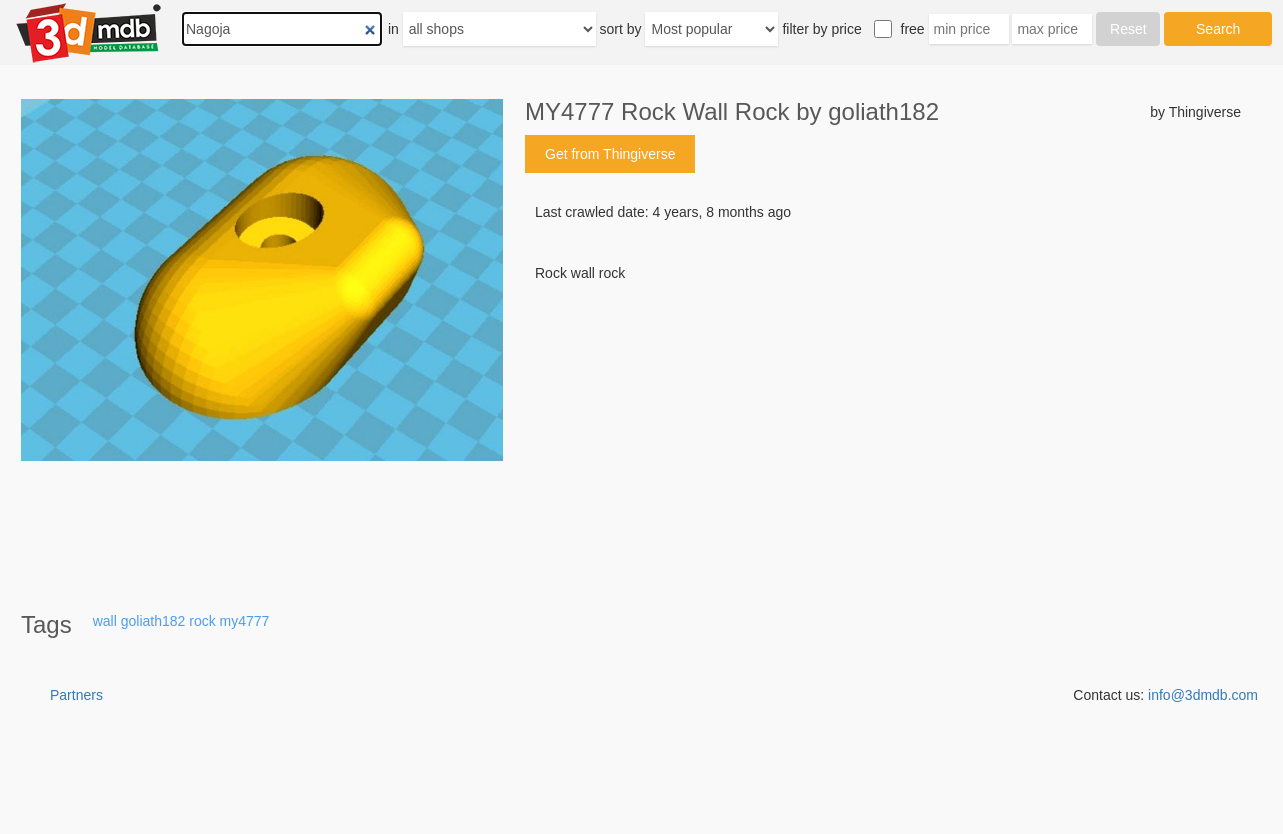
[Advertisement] (883, 435)
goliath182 (153, 621)
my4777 (245, 621)
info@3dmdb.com (1203, 695)
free (913, 29)
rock (202, 621)
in (393, 29)
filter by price (821, 29)
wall (105, 621)
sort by (621, 29)
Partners (76, 695)
